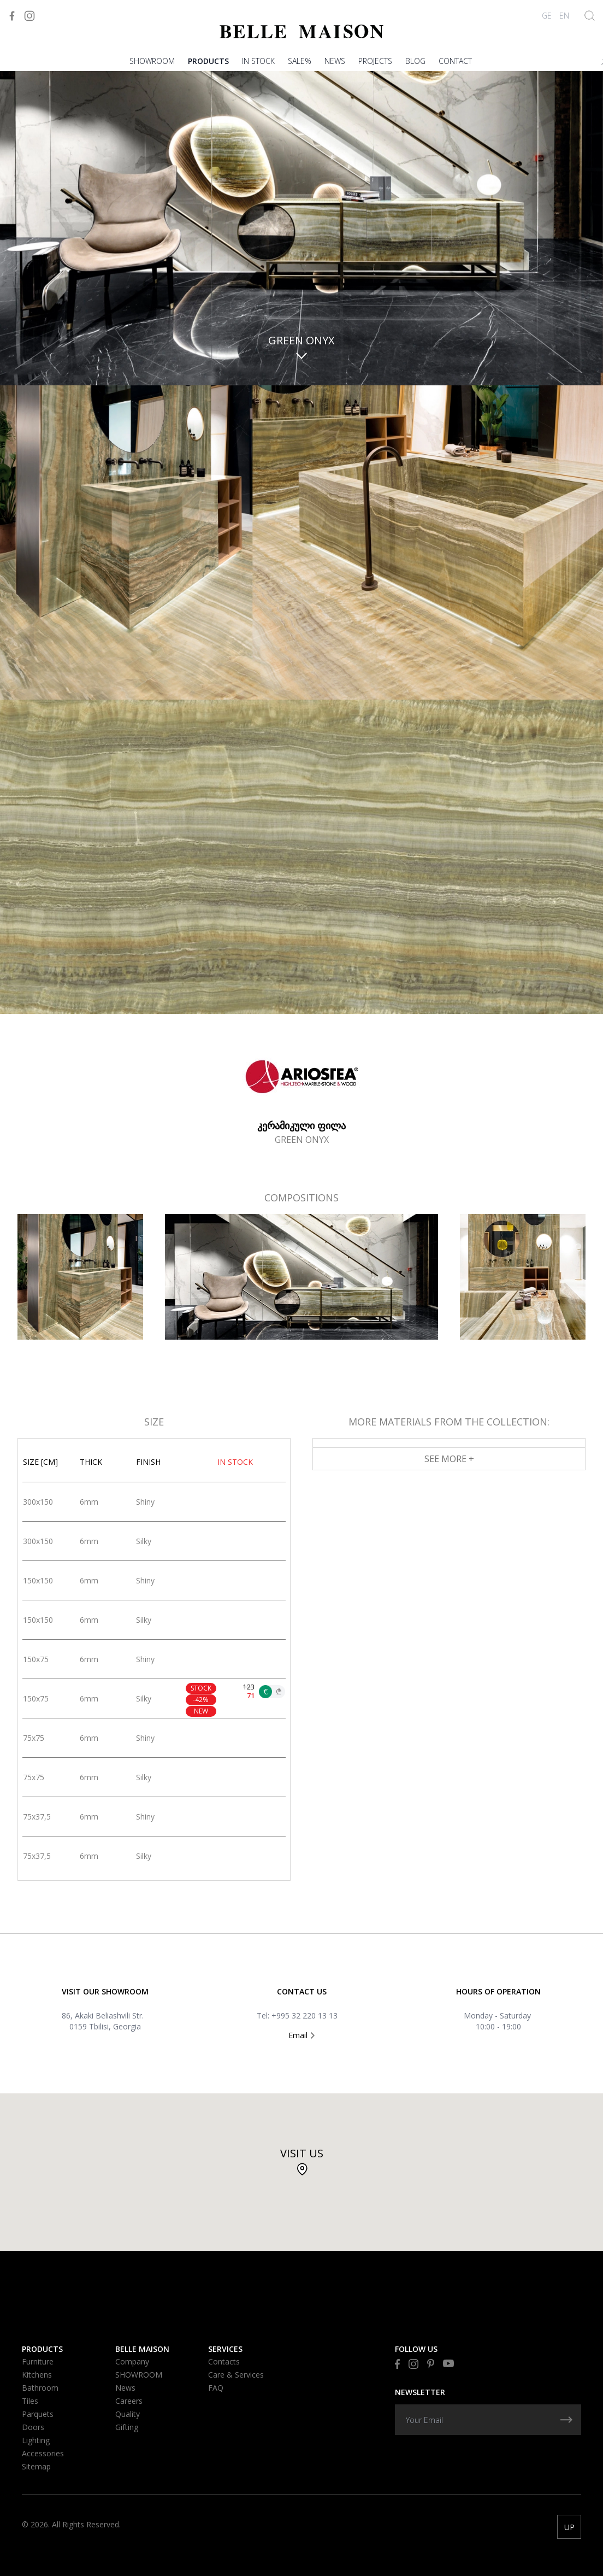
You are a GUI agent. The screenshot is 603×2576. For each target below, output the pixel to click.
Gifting (126, 2427)
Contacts (224, 2361)
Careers (129, 2401)
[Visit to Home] (301, 31)
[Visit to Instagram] (29, 15)
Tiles (30, 2401)
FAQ (215, 2388)
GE (547, 15)
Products (208, 61)
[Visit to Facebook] (12, 15)
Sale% (299, 61)
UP (569, 2527)
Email (301, 2035)
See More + (449, 1459)
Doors (33, 2427)
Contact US (302, 1991)
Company (132, 2361)
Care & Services (236, 2374)
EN (564, 15)
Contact (455, 61)
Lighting (36, 2440)
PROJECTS (375, 61)
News (334, 61)
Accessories (43, 2453)
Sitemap (36, 2466)
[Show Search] (589, 15)
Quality (127, 2414)
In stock (258, 61)
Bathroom (40, 2388)
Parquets (38, 2414)
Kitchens (37, 2374)
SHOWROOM (152, 61)
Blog (415, 61)
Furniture (38, 2361)
